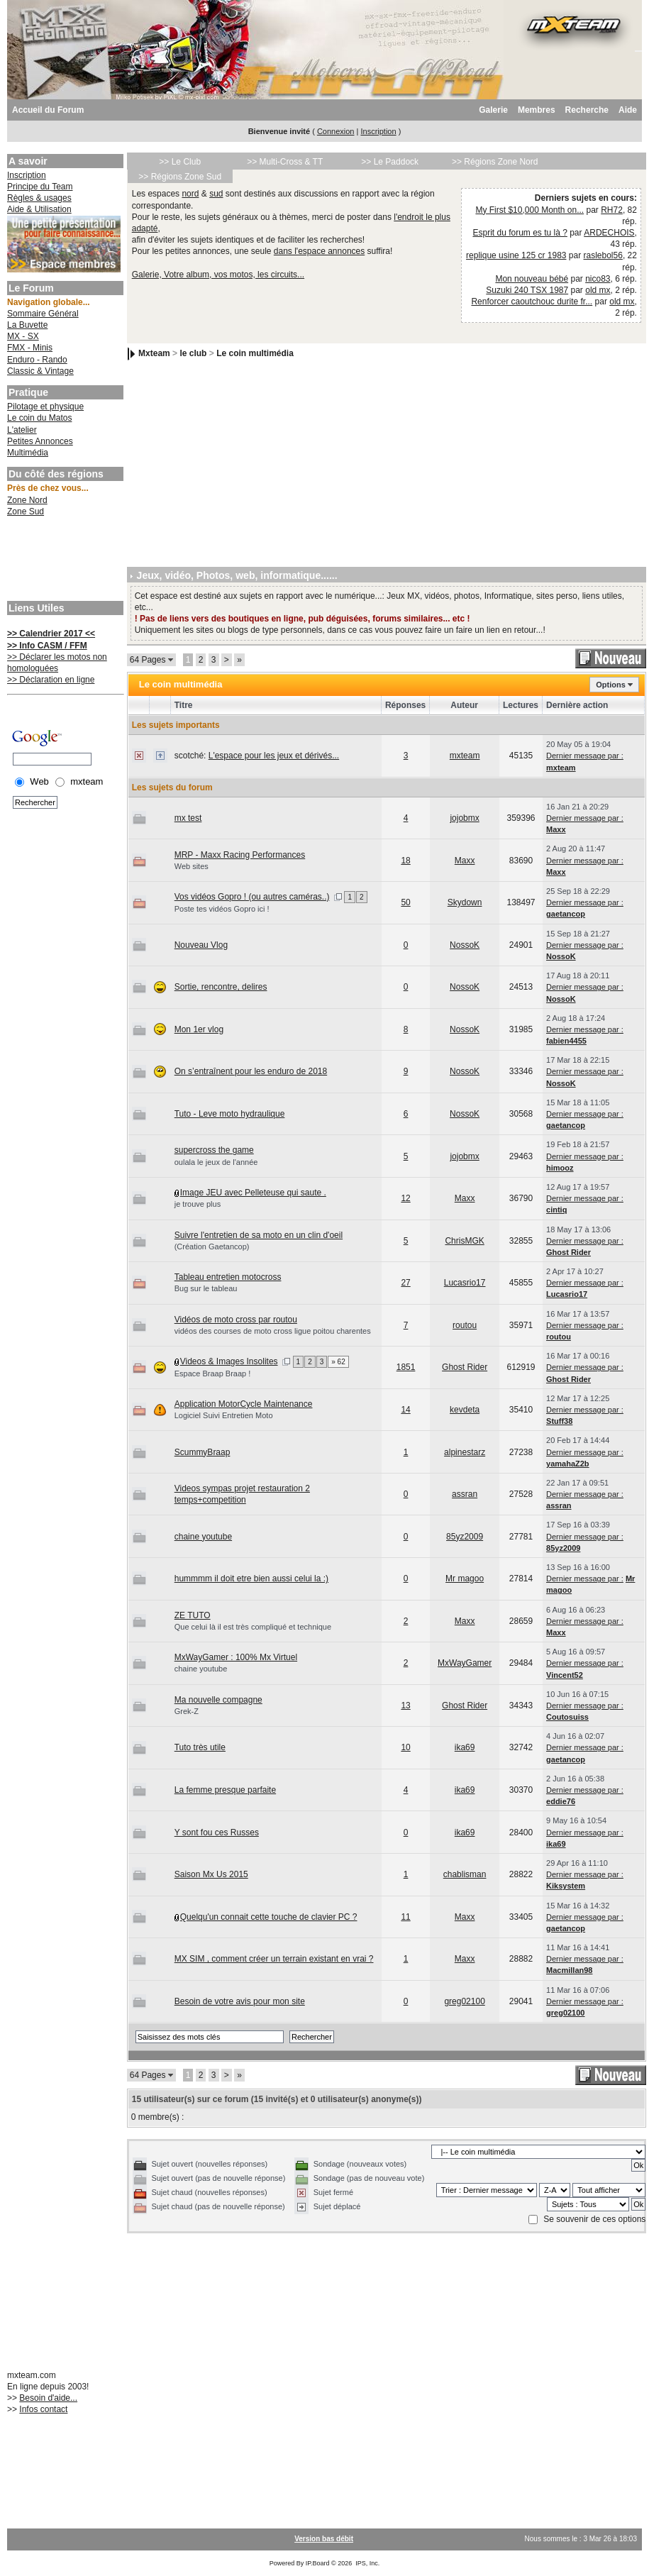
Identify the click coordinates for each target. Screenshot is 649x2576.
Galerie (493, 110)
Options (611, 684)
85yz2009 (464, 1537)
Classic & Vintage (40, 371)
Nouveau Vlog (201, 945)
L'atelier (22, 430)
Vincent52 (564, 1675)
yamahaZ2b (567, 1463)
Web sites (191, 866)
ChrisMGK (464, 1241)
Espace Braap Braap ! (212, 1373)
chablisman (465, 1874)
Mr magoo (464, 1578)
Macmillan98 (569, 1970)
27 (405, 1283)
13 (405, 1705)
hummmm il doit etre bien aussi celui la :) (251, 1578)
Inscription (378, 131)
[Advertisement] (64, 560)
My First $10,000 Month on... (529, 210)
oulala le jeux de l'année (216, 1162)
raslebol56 (603, 255)
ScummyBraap (202, 1452)
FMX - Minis (29, 348)
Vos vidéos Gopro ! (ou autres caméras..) (252, 897)
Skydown (465, 902)
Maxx (556, 829)
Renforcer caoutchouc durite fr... (531, 301)
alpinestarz (464, 1452)
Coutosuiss (567, 1717)
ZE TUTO (192, 1615)
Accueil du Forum (48, 110)
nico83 (597, 279)
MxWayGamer (465, 1663)
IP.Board (318, 2563)
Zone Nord (27, 500)
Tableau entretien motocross (228, 1277)
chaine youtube (203, 1537)
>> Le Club (180, 162)
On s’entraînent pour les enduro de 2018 (250, 1071)
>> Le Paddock (389, 162)
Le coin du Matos (39, 418)
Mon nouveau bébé (531, 279)
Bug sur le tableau (206, 1288)
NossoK (464, 945)
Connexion (336, 131)
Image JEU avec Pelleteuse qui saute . (253, 1193)
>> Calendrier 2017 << (51, 634)
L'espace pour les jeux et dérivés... (274, 756)
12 (405, 1198)
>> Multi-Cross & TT (285, 162)
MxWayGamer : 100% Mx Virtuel (235, 1657)
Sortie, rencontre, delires (220, 987)
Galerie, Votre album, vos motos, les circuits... (218, 275)
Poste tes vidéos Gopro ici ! (222, 909)
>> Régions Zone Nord (495, 162)
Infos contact (43, 2409)
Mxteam (154, 353)
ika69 (465, 1747)
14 (405, 1410)
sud (216, 194)
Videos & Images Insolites (229, 1361)
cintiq (556, 1209)
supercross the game (214, 1150)
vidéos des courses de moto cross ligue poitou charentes (272, 1331)
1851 (406, 1367)
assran (464, 1494)
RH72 (612, 210)
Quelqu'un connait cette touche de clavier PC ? (268, 1917)
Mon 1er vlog (198, 1029)
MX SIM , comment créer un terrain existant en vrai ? (274, 1959)
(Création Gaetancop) (212, 1246)
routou (465, 1325)
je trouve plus (197, 1204)
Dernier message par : (584, 755)
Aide (628, 110)
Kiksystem (565, 1885)
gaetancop (565, 914)
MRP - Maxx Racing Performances (240, 855)
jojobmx (464, 818)
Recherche (587, 110)
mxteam (465, 756)
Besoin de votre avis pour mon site (239, 2001)
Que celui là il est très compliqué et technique (252, 1627)
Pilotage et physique (45, 406)
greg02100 (464, 2001)
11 (405, 1917)
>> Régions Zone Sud (179, 177)
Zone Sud (25, 511)
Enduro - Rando (37, 360)
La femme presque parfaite (225, 1790)
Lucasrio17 (465, 1283)
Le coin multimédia (255, 353)
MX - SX (23, 336)
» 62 (338, 1362)
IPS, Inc (366, 2563)
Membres (536, 110)
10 (405, 1747)
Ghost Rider (568, 1252)
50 (405, 902)
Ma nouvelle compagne (218, 1700)
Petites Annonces (40, 441)
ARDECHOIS (609, 233)
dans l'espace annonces (319, 251)
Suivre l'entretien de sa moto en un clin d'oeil (258, 1235)
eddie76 (560, 1801)
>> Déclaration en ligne (50, 680)
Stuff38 (559, 1421)
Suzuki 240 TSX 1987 (527, 290)
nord (190, 194)
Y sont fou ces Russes (216, 1832)
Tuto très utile (200, 1747)
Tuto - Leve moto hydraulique (229, 1114)
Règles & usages (39, 198)
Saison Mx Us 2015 (211, 1874)
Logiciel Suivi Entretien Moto (223, 1415)
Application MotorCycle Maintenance (243, 1404)
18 (405, 861)
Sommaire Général (43, 314)
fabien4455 (566, 1041)
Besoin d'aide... (48, 2398)
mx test (188, 818)
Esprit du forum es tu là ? (519, 233)
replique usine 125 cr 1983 (516, 255)
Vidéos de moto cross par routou (235, 1320)
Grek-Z (186, 1711)
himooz (560, 1167)
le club (192, 353)
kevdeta (464, 1410)
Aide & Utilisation (39, 209)
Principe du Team (40, 187)
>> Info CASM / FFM (47, 646)
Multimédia (27, 453)
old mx (597, 290)
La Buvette (27, 325)
